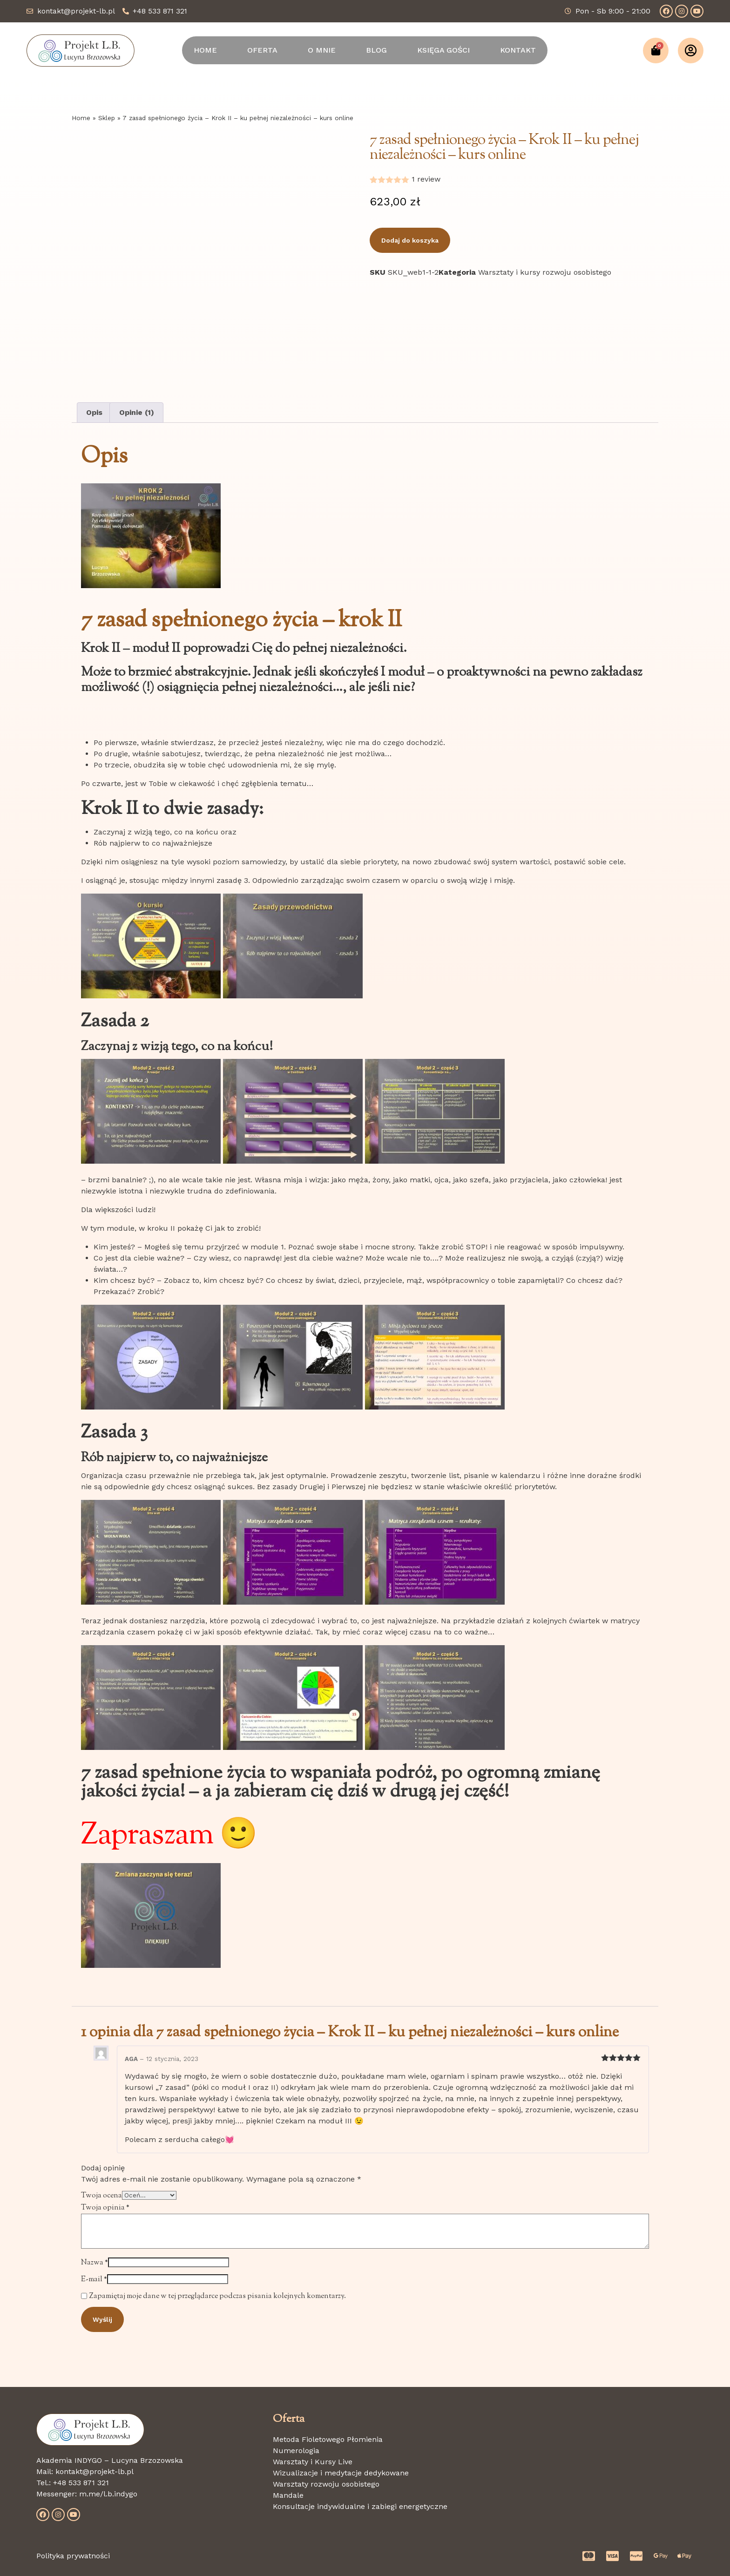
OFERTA (262, 50)
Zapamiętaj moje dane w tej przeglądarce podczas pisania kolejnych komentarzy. (217, 2296)
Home (81, 118)
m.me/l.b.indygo (108, 2493)
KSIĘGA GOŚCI (443, 50)
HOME (205, 50)
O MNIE (322, 50)
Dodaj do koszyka (410, 240)
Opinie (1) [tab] (136, 412)
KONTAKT (518, 50)
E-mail (94, 2279)
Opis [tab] (94, 412)
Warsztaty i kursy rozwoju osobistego (544, 272)
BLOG (376, 50)
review (426, 179)
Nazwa (94, 2262)
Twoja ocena (101, 2195)
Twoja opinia (105, 2208)
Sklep (106, 118)
